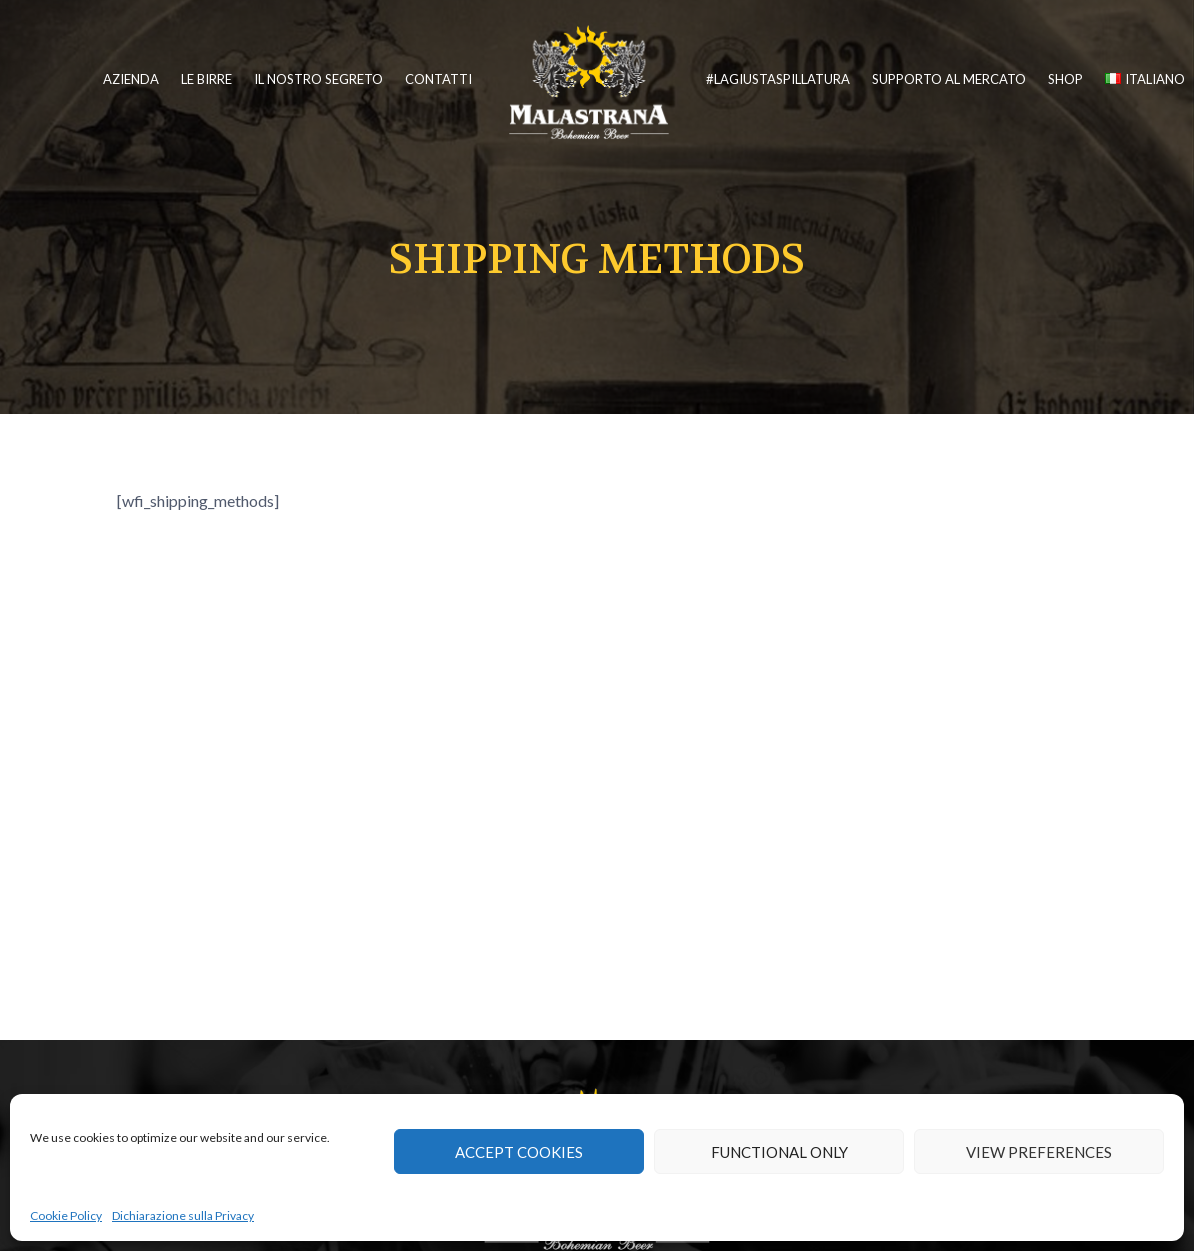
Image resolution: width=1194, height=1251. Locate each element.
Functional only (779, 1152)
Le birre (206, 79)
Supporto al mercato (949, 79)
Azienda (131, 79)
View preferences (1039, 1152)
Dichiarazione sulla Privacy (183, 1215)
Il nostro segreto (318, 79)
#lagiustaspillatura (778, 79)
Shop (1065, 79)
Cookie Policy (66, 1215)
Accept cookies (519, 1152)
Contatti (438, 79)
